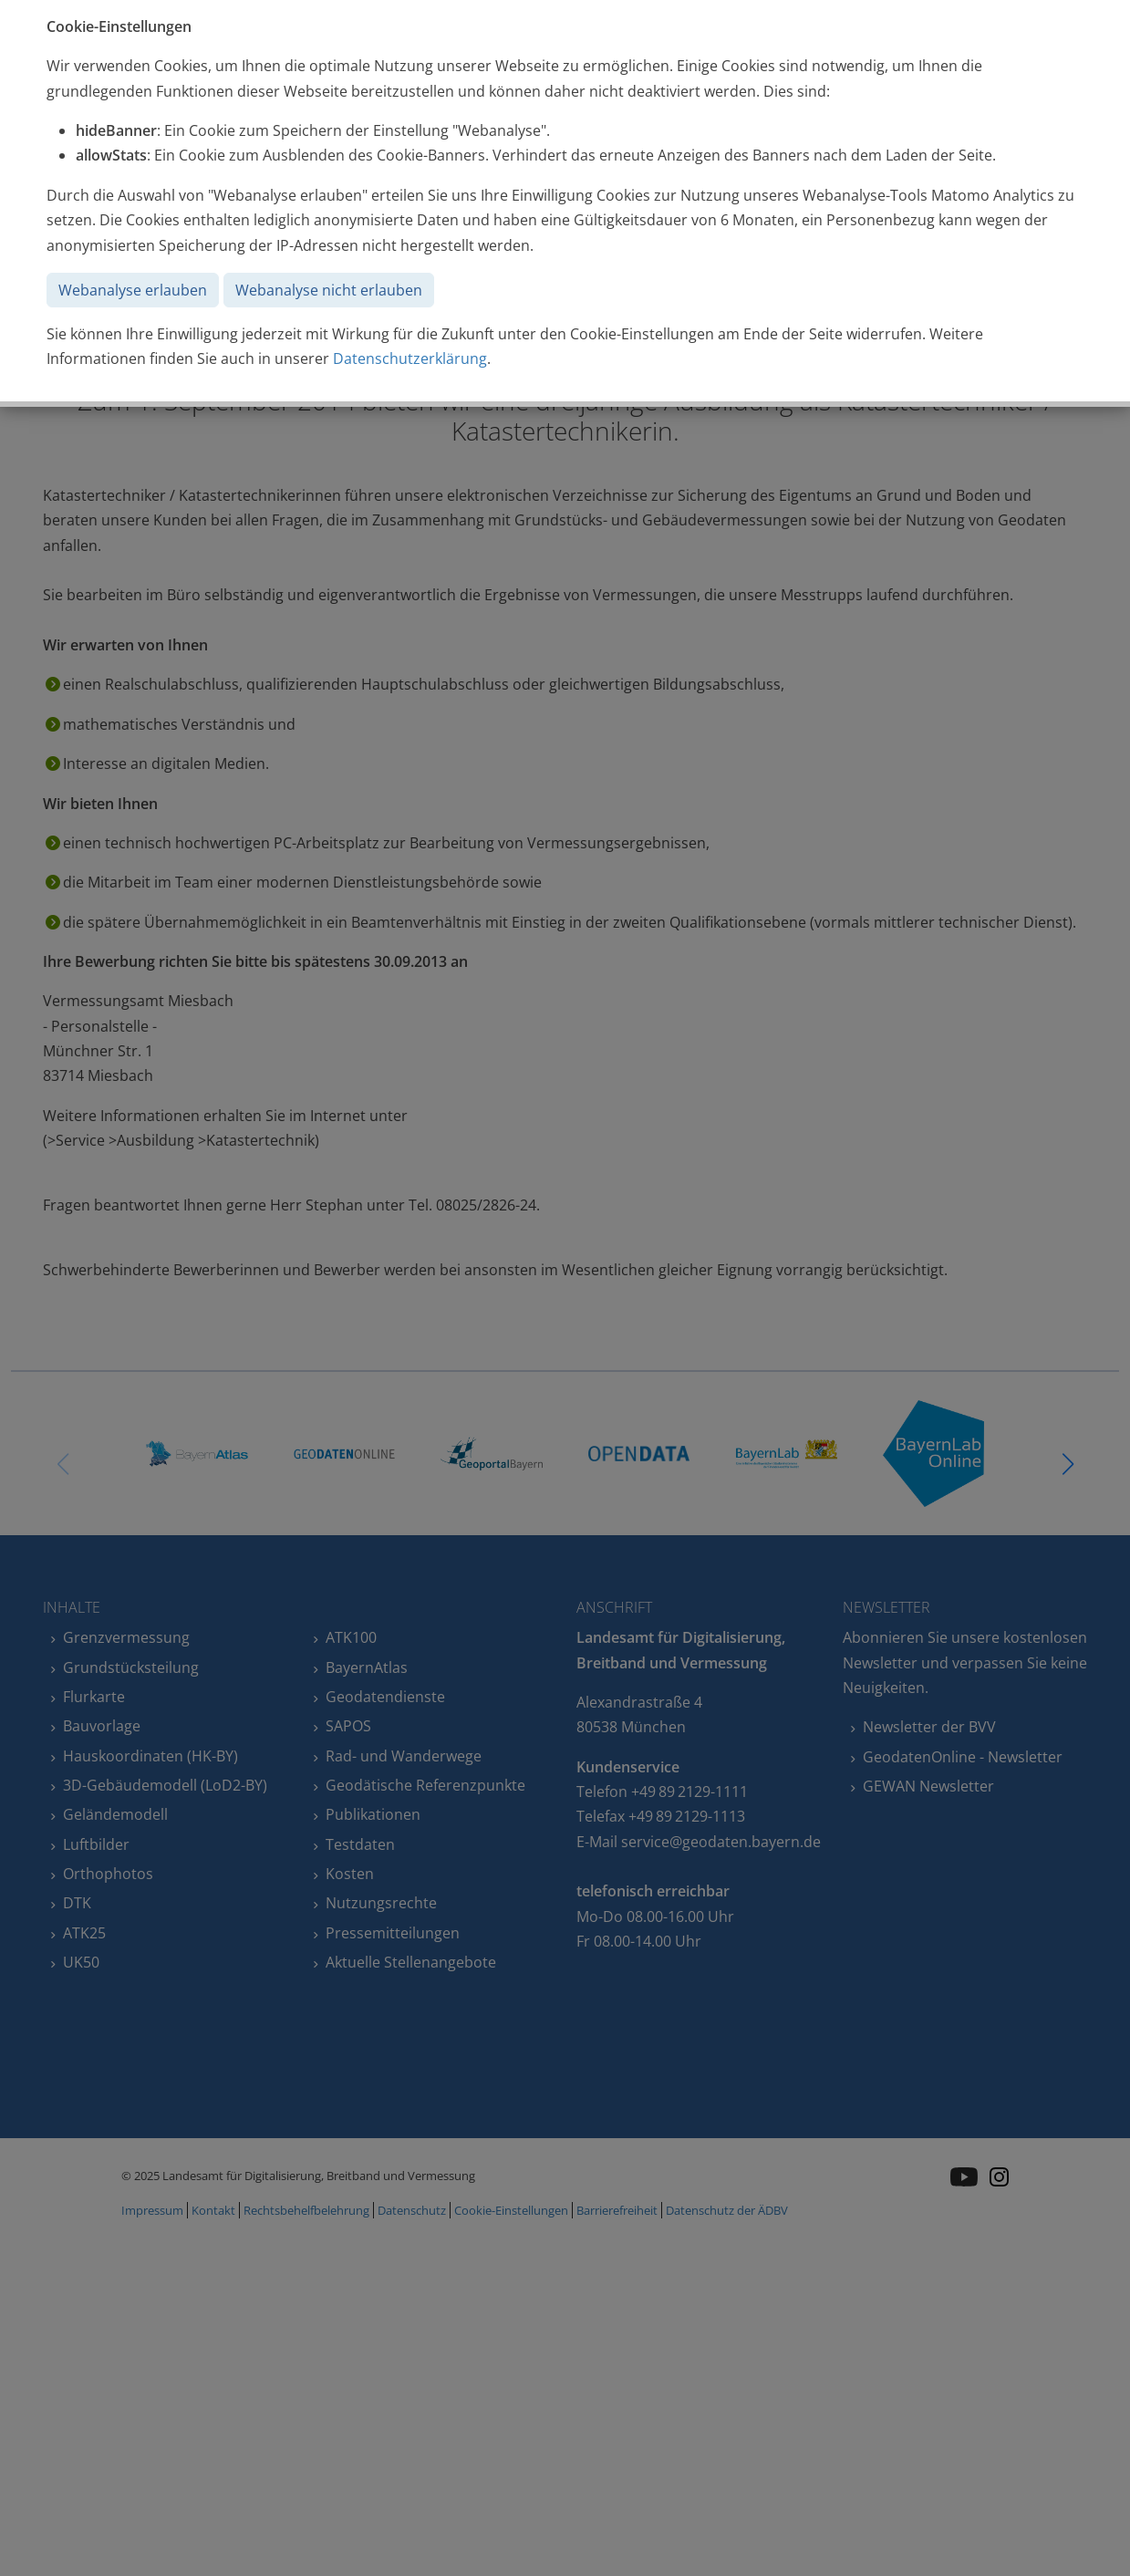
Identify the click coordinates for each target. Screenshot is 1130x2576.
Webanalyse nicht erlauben (328, 290)
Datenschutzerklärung (410, 358)
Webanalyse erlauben (132, 290)
